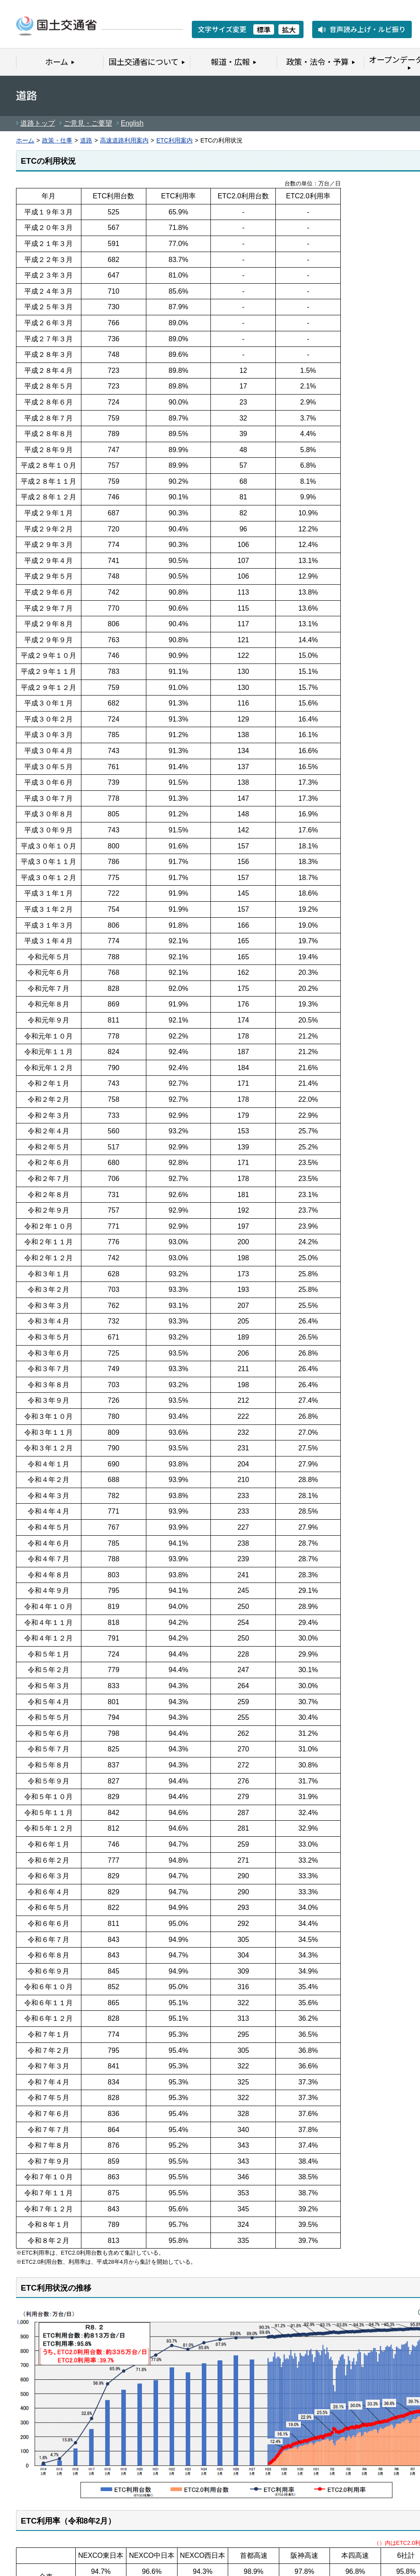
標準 (264, 29)
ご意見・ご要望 (88, 123)
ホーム (25, 140)
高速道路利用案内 (124, 140)
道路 (86, 140)
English (132, 123)
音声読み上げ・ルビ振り (368, 29)
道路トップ (37, 123)
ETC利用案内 (174, 140)
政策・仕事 (57, 140)
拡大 (289, 29)
